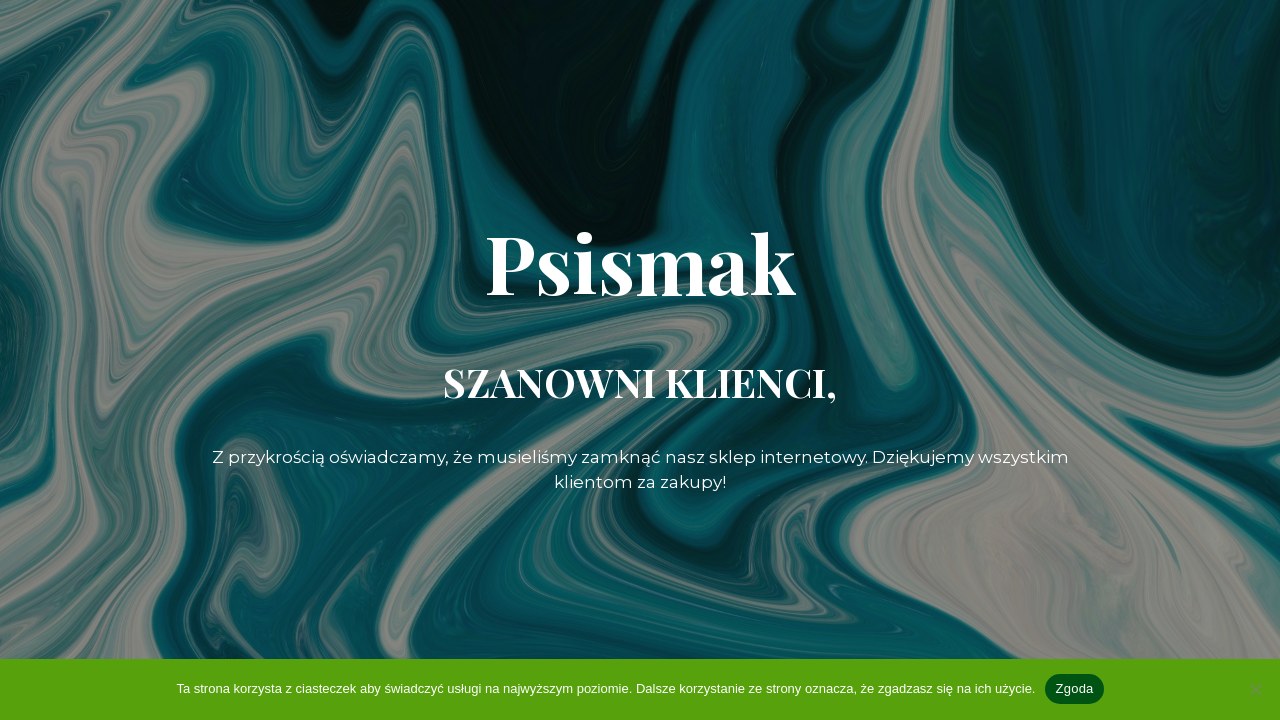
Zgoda (1074, 688)
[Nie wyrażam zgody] (1255, 689)
